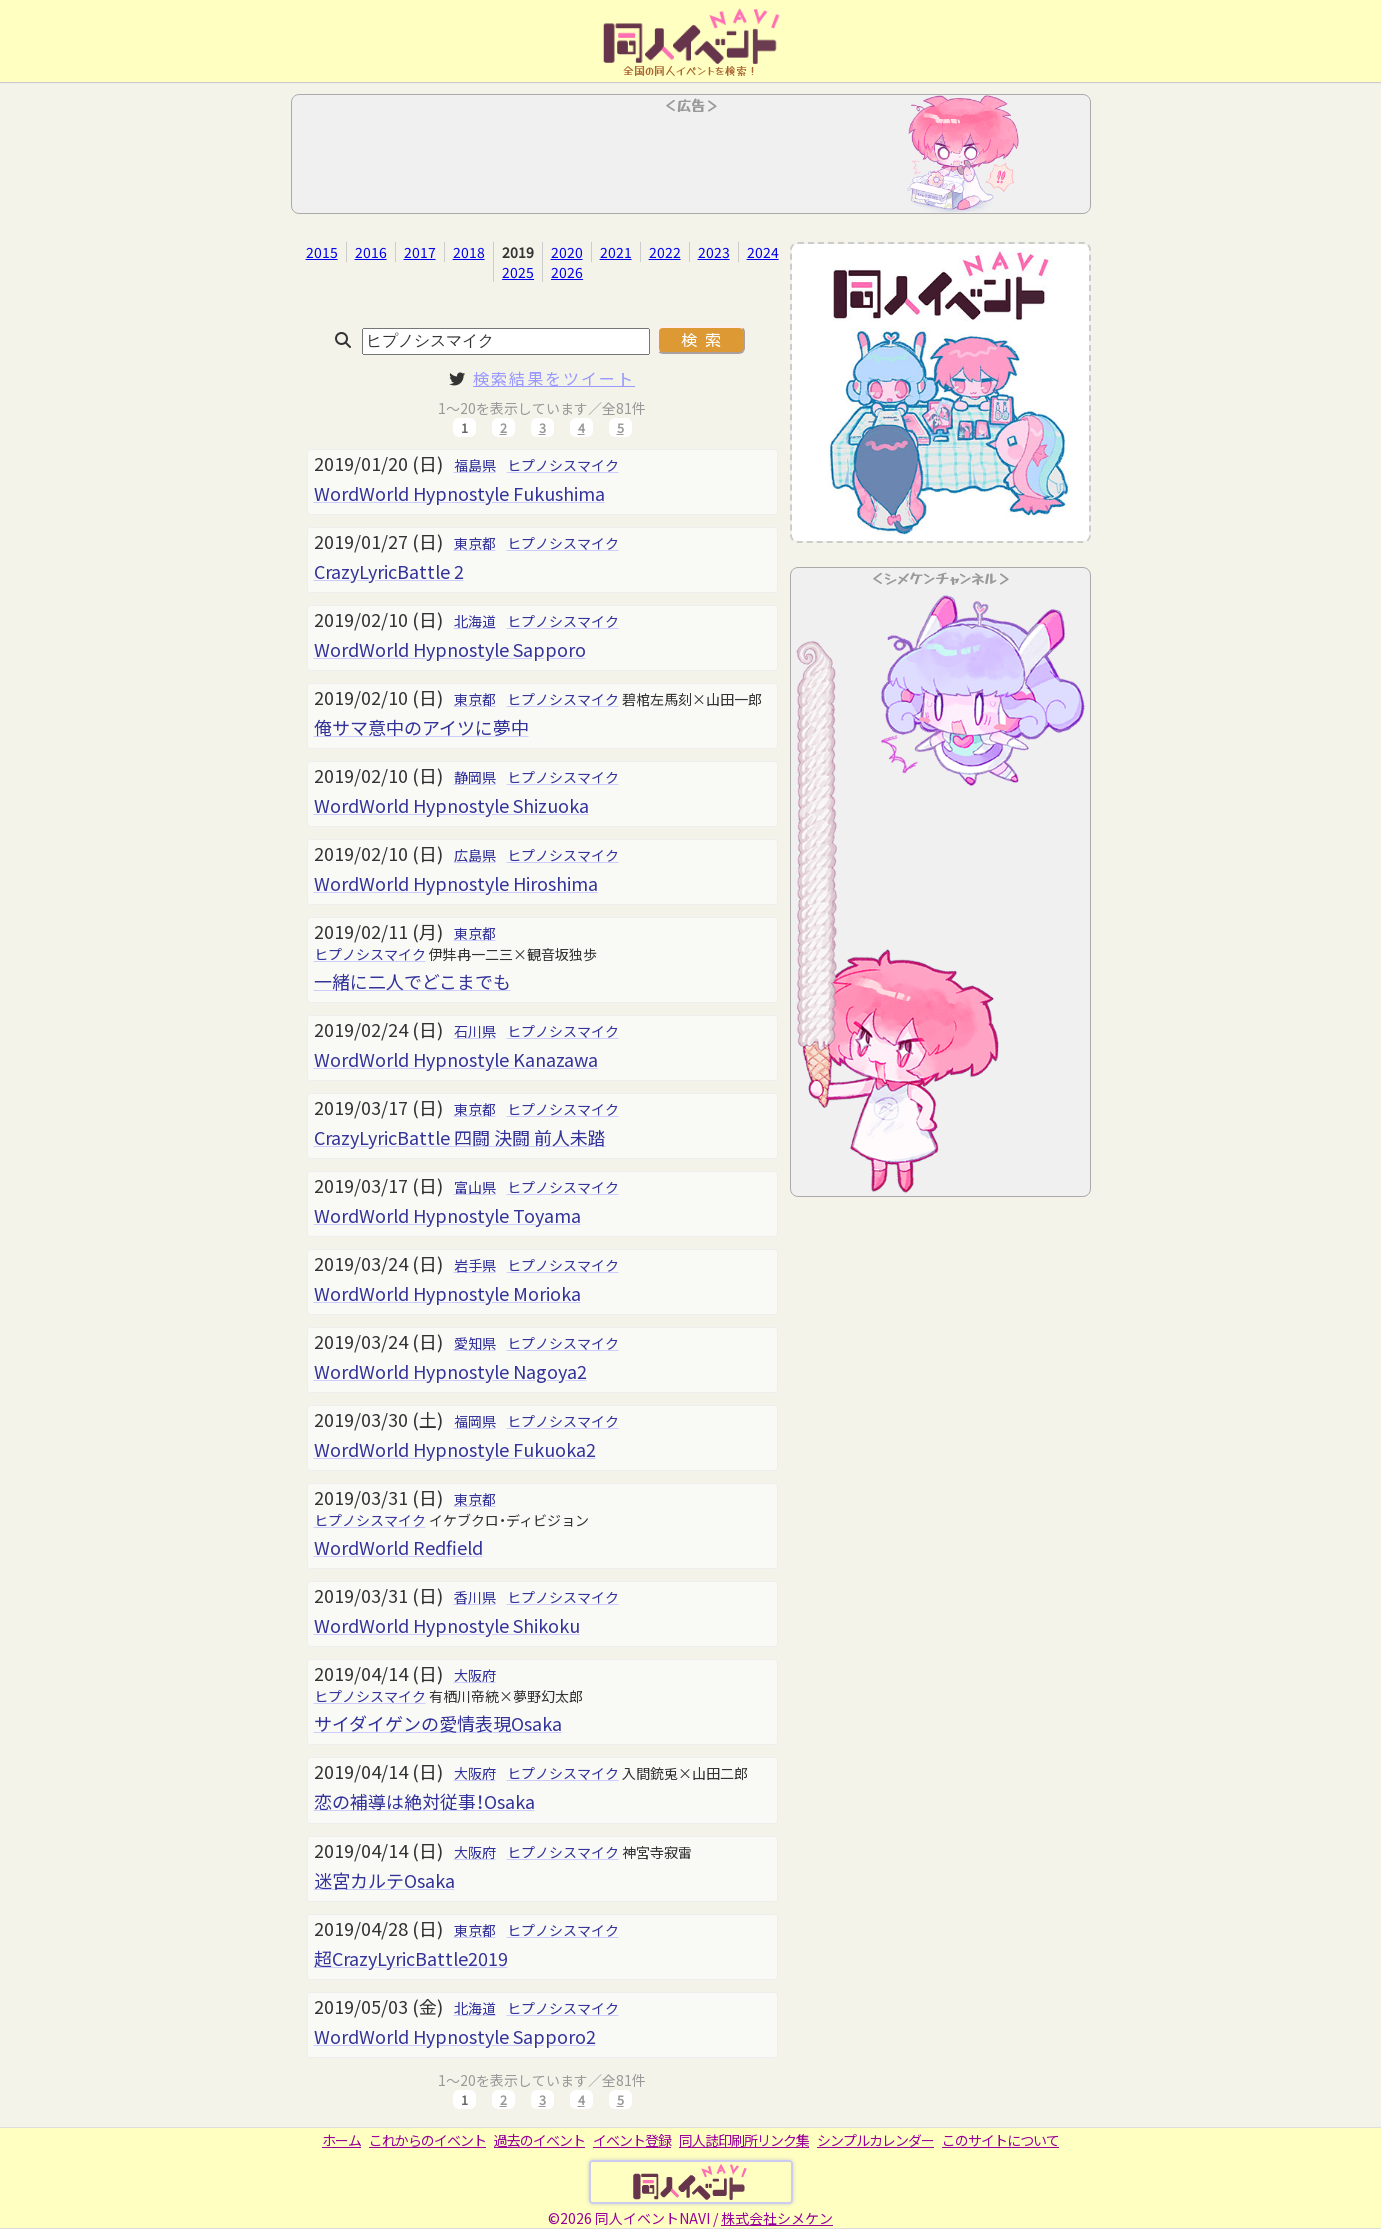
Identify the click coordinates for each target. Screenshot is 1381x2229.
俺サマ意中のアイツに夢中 (421, 727)
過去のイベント (539, 2140)
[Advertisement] (691, 160)
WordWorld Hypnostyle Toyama (447, 1215)
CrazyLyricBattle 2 (389, 571)
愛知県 (475, 1343)
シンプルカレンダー (875, 2140)
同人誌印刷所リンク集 (744, 2140)
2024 (763, 252)
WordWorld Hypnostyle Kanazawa (456, 1059)
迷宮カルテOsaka (384, 1880)
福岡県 (475, 1421)
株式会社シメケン (777, 2218)
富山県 (475, 1187)
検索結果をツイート (554, 378)
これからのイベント (427, 2140)
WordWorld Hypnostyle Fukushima (459, 493)
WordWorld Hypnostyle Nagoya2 (450, 1371)
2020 (567, 252)
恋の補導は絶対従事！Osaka (424, 1801)
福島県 (475, 465)
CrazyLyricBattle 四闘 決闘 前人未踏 (460, 1137)
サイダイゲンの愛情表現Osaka (438, 1723)
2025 (518, 272)
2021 (616, 252)
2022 (665, 252)
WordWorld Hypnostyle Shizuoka (451, 805)
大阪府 (475, 1675)
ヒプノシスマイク (563, 465)
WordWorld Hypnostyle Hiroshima (456, 883)
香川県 (475, 1597)
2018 (469, 252)
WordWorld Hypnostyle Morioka (447, 1293)
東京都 (475, 543)
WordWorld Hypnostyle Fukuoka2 (455, 1449)
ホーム (341, 2140)
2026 (567, 272)
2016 (371, 252)
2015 (322, 252)
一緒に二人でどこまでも (412, 981)
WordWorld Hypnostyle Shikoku (447, 1625)
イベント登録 (632, 2140)
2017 (420, 252)
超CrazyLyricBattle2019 (411, 1958)
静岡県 (475, 777)
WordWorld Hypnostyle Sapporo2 (455, 2036)
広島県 (475, 855)
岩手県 (475, 1265)
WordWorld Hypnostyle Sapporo (450, 649)
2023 (714, 252)
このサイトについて (1000, 2140)
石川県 (475, 1031)
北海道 (475, 621)
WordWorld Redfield (398, 1547)
